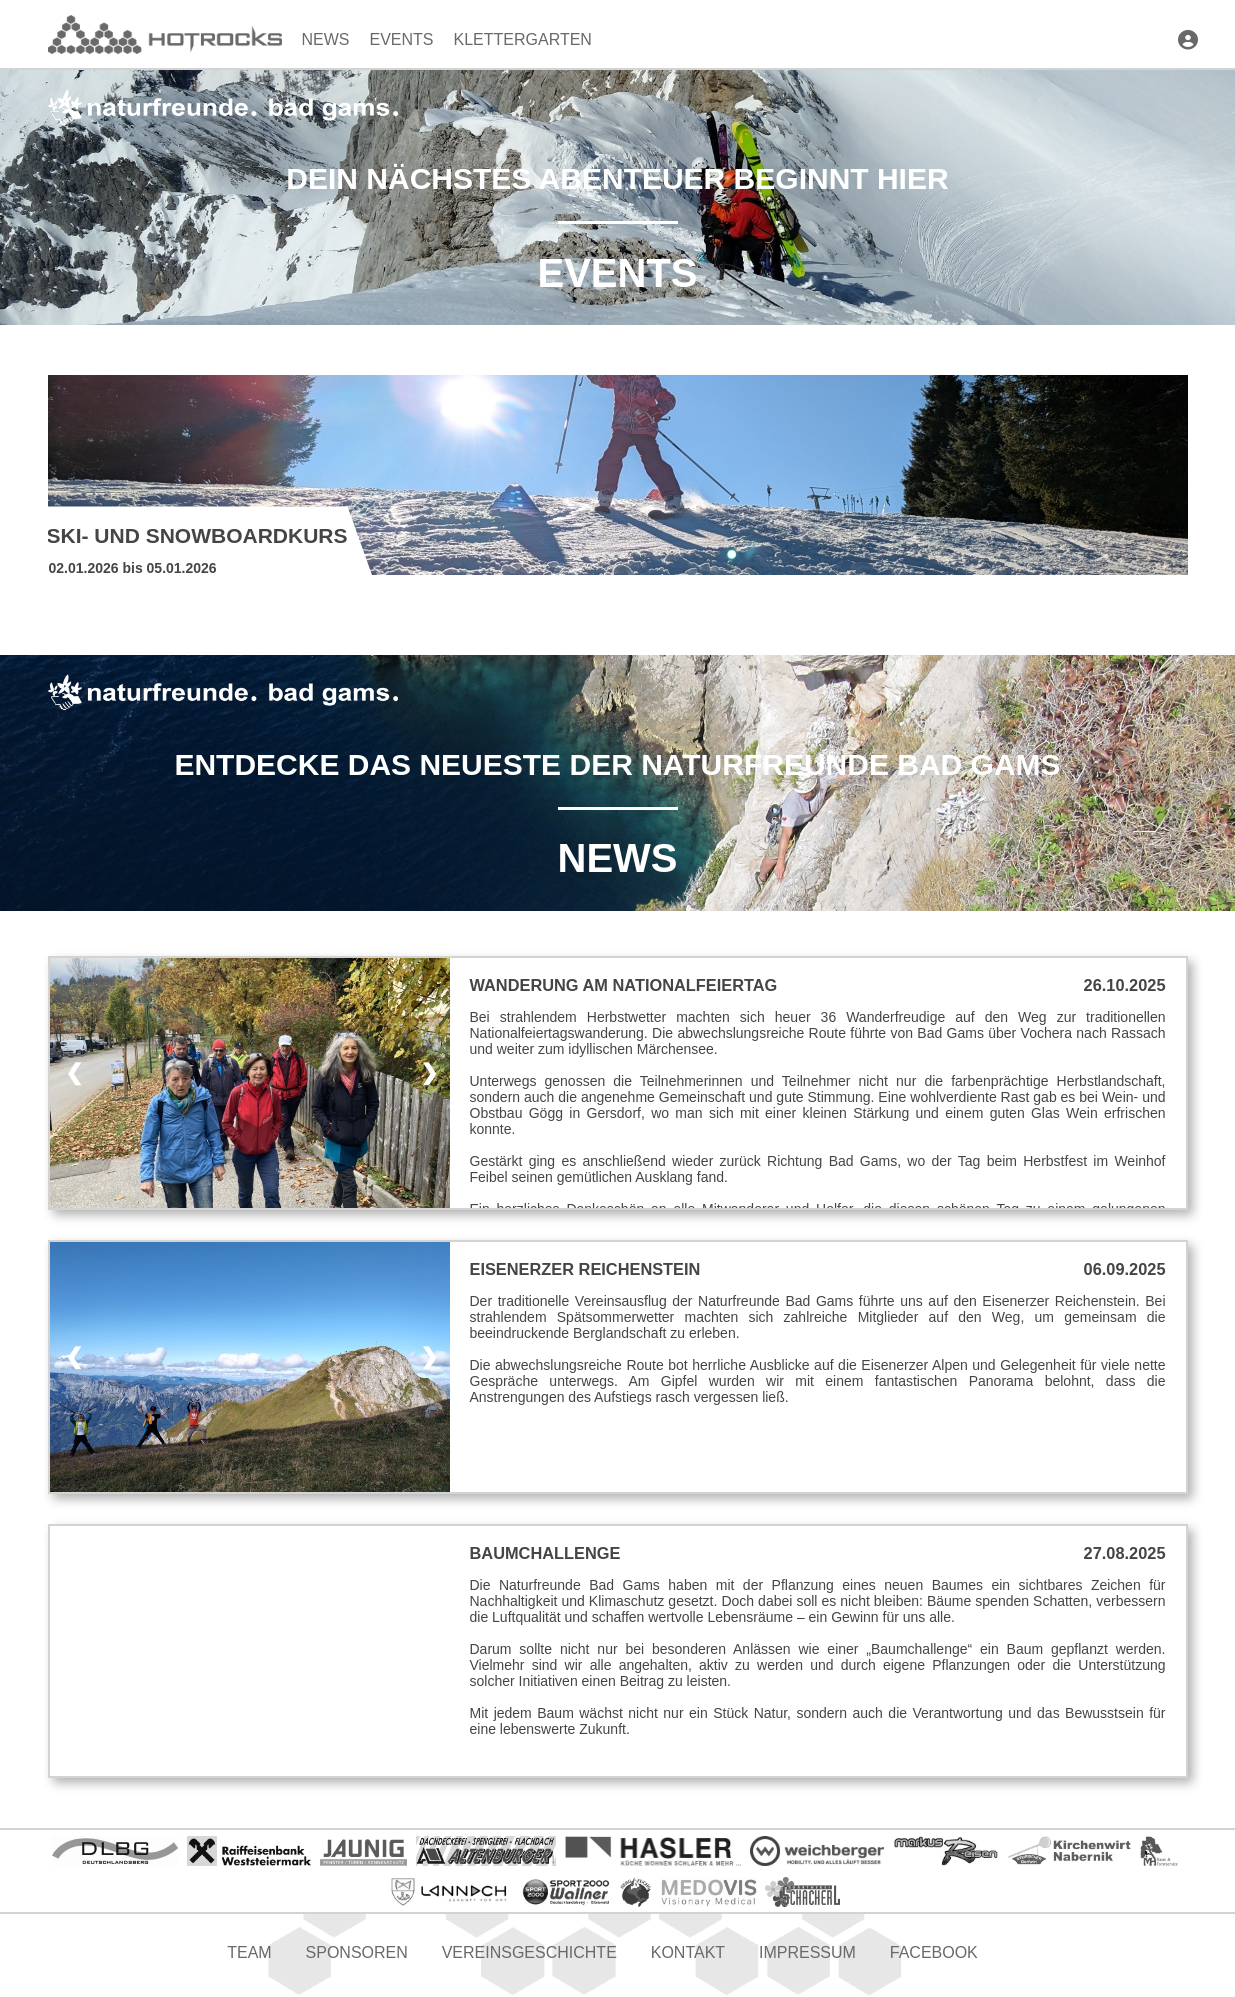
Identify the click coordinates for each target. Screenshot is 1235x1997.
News (326, 39)
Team (249, 1952)
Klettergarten (523, 39)
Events (402, 39)
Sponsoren (357, 1952)
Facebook (934, 1952)
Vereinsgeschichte (529, 1952)
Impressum (807, 1952)
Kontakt (688, 1952)
